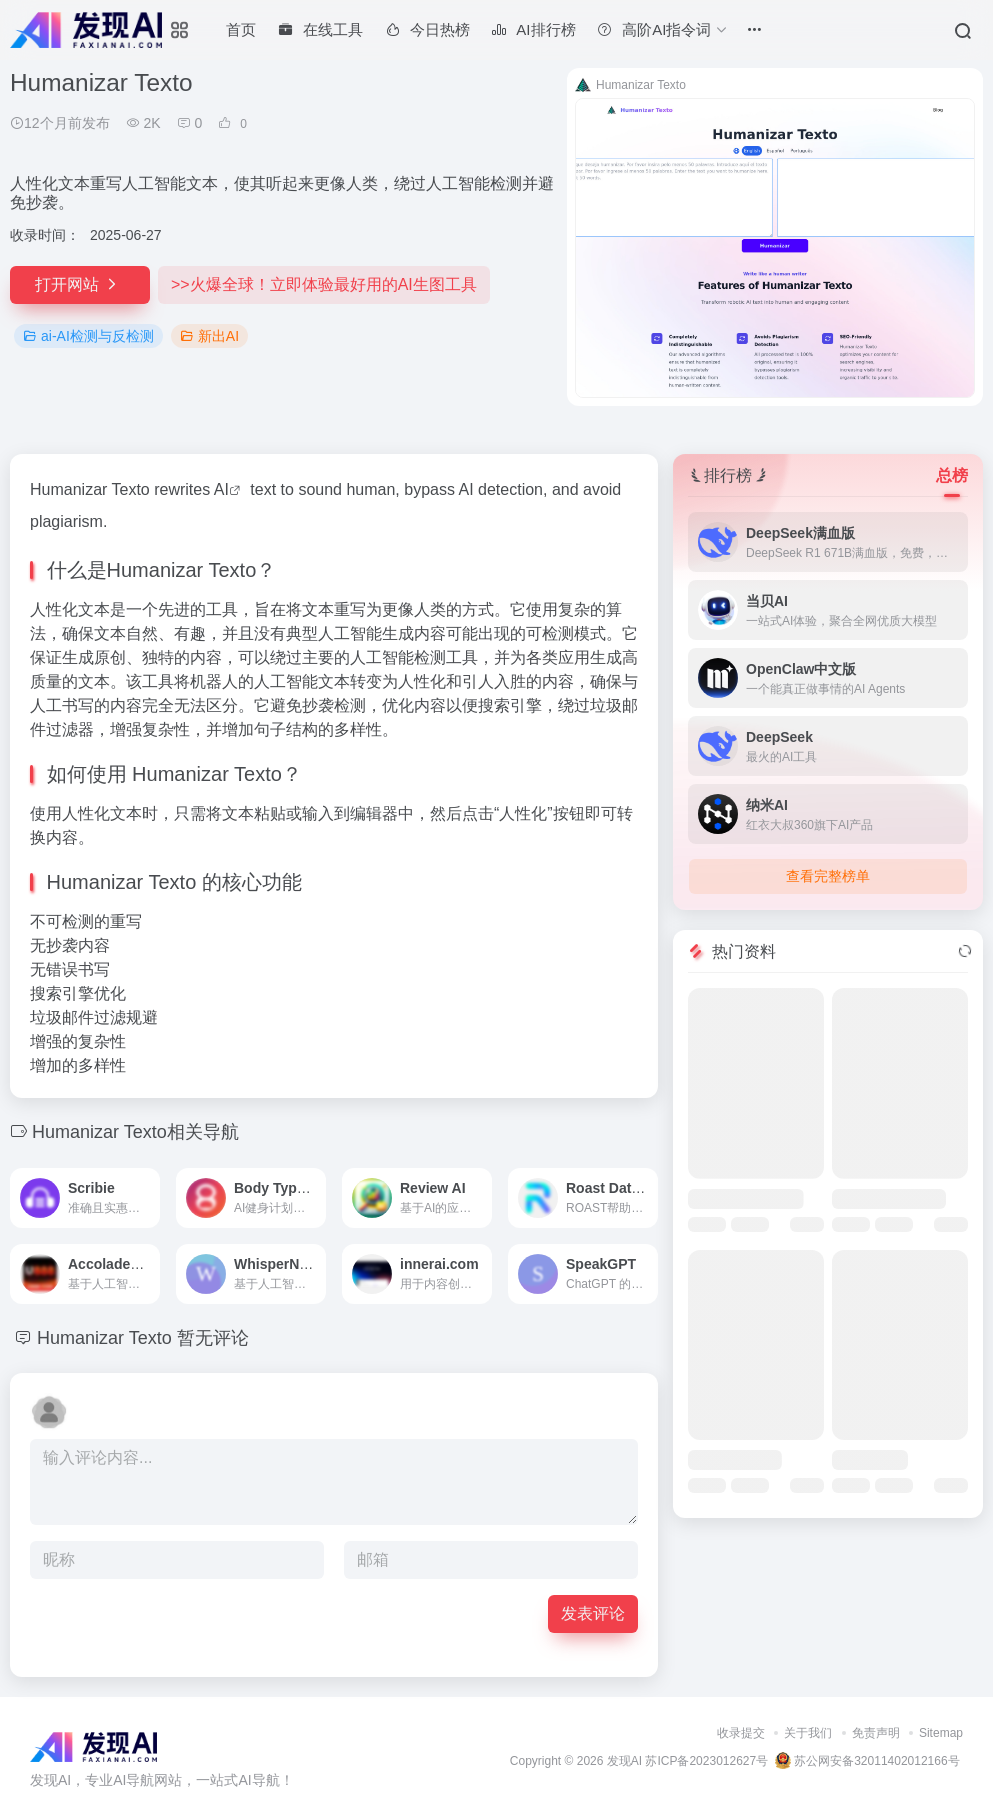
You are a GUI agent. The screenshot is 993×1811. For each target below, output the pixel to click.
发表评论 (593, 1613)
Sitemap (941, 1733)
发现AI (624, 1761)
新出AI (209, 336)
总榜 (952, 475)
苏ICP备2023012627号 (706, 1761)
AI (221, 489)
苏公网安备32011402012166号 (867, 1761)
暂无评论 (213, 1338)
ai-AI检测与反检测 (88, 336)
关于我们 (808, 1733)
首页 (241, 29)
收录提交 (741, 1733)
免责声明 (876, 1733)
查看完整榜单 (828, 876)
